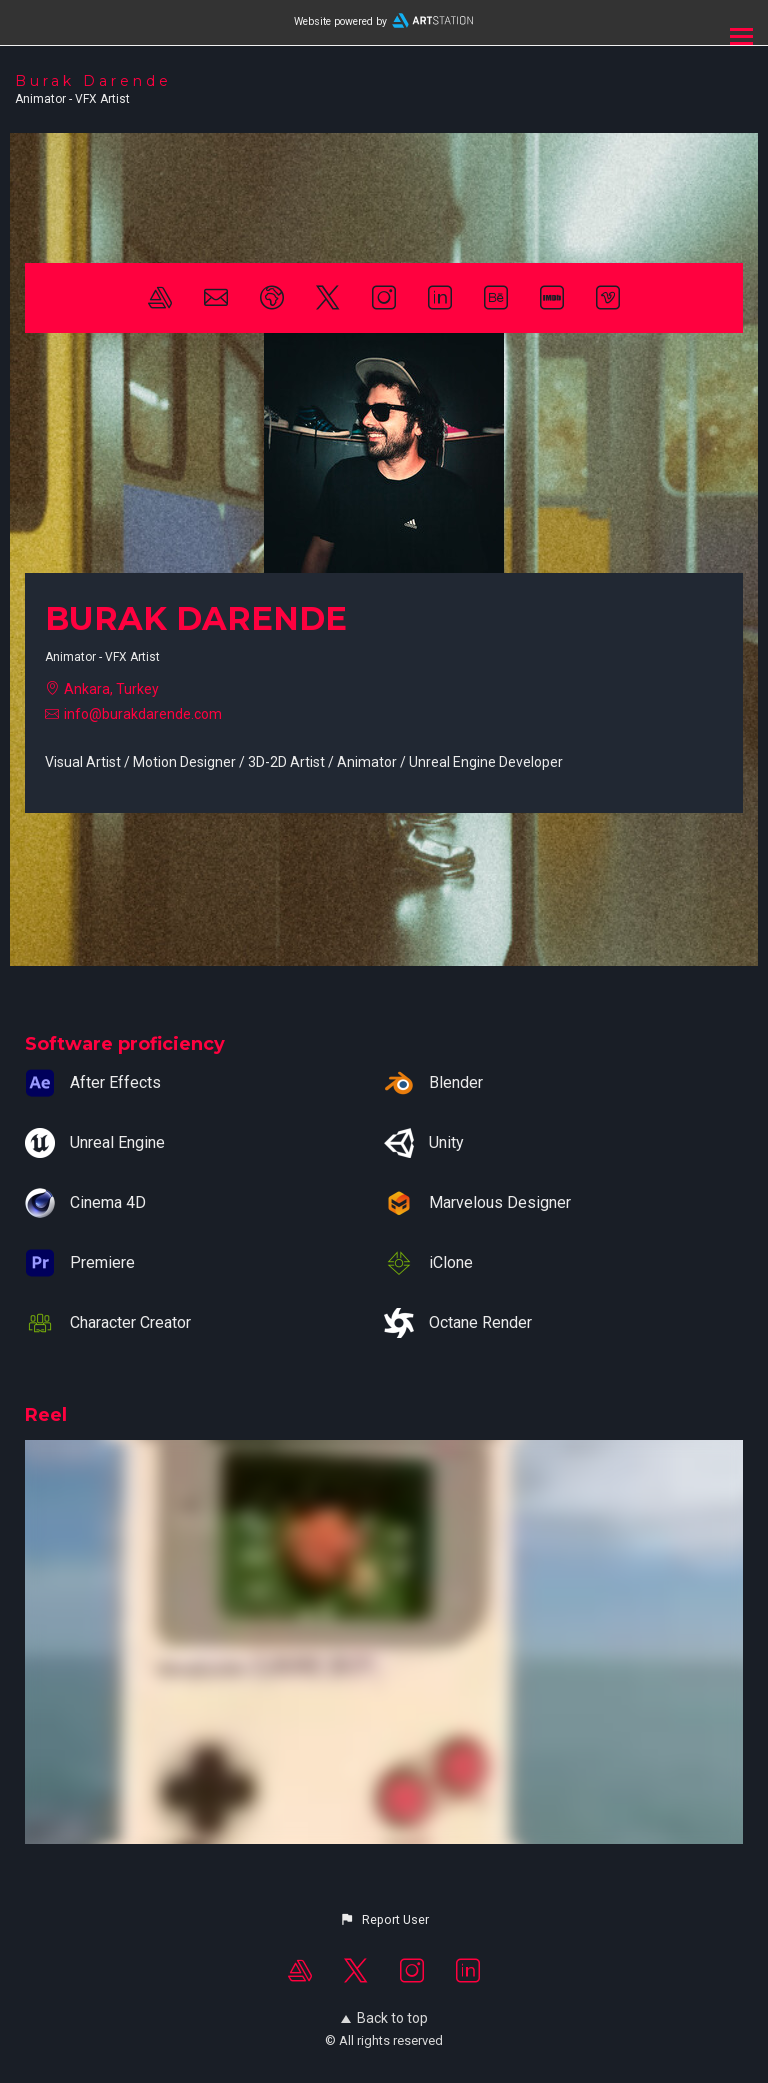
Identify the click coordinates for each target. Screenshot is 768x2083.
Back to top (384, 2018)
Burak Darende (93, 81)
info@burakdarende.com (143, 714)
